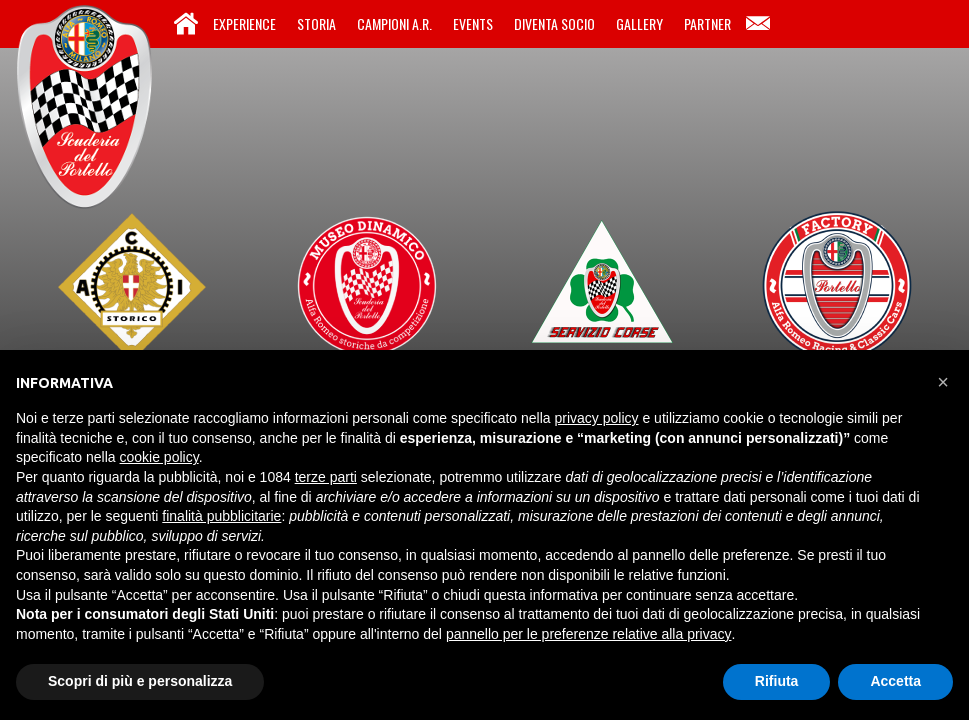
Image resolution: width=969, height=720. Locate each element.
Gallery (639, 23)
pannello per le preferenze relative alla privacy (589, 634)
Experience (244, 23)
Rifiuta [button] (777, 681)
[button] (943, 382)
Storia (316, 23)
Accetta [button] (895, 681)
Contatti (758, 24)
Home (186, 24)
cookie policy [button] (159, 457)
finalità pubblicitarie (221, 516)
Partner (707, 23)
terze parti (326, 477)
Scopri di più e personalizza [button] (140, 681)
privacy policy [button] (597, 418)
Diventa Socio (554, 23)
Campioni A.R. (394, 23)
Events (473, 23)
